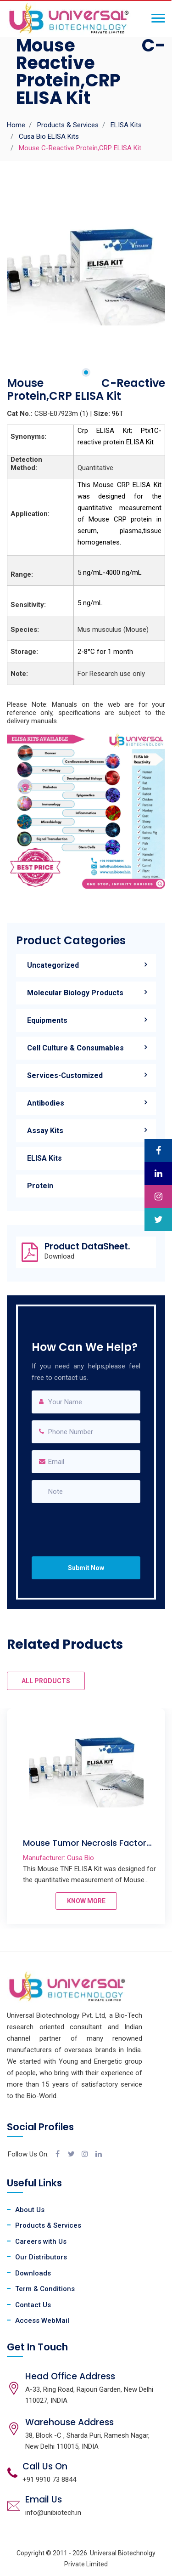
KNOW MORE (86, 1901)
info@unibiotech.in (53, 2512)
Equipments (47, 1020)
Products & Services (68, 125)
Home (16, 125)
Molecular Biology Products (75, 992)
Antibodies (45, 1103)
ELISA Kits (126, 125)
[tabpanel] (86, 268)
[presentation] (89, 1521)
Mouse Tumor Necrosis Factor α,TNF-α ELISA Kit (84, 1848)
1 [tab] (86, 372)
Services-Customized (65, 1075)
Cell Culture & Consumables (75, 1048)
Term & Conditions (45, 2289)
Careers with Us (41, 2241)
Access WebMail (42, 2320)
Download (59, 1256)
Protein (40, 1185)
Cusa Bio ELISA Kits (49, 136)
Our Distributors (41, 2257)
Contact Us (33, 2305)
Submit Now (86, 1568)
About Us (29, 2210)
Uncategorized (53, 965)
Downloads (33, 2273)
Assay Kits (45, 1130)
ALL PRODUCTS (46, 1681)
